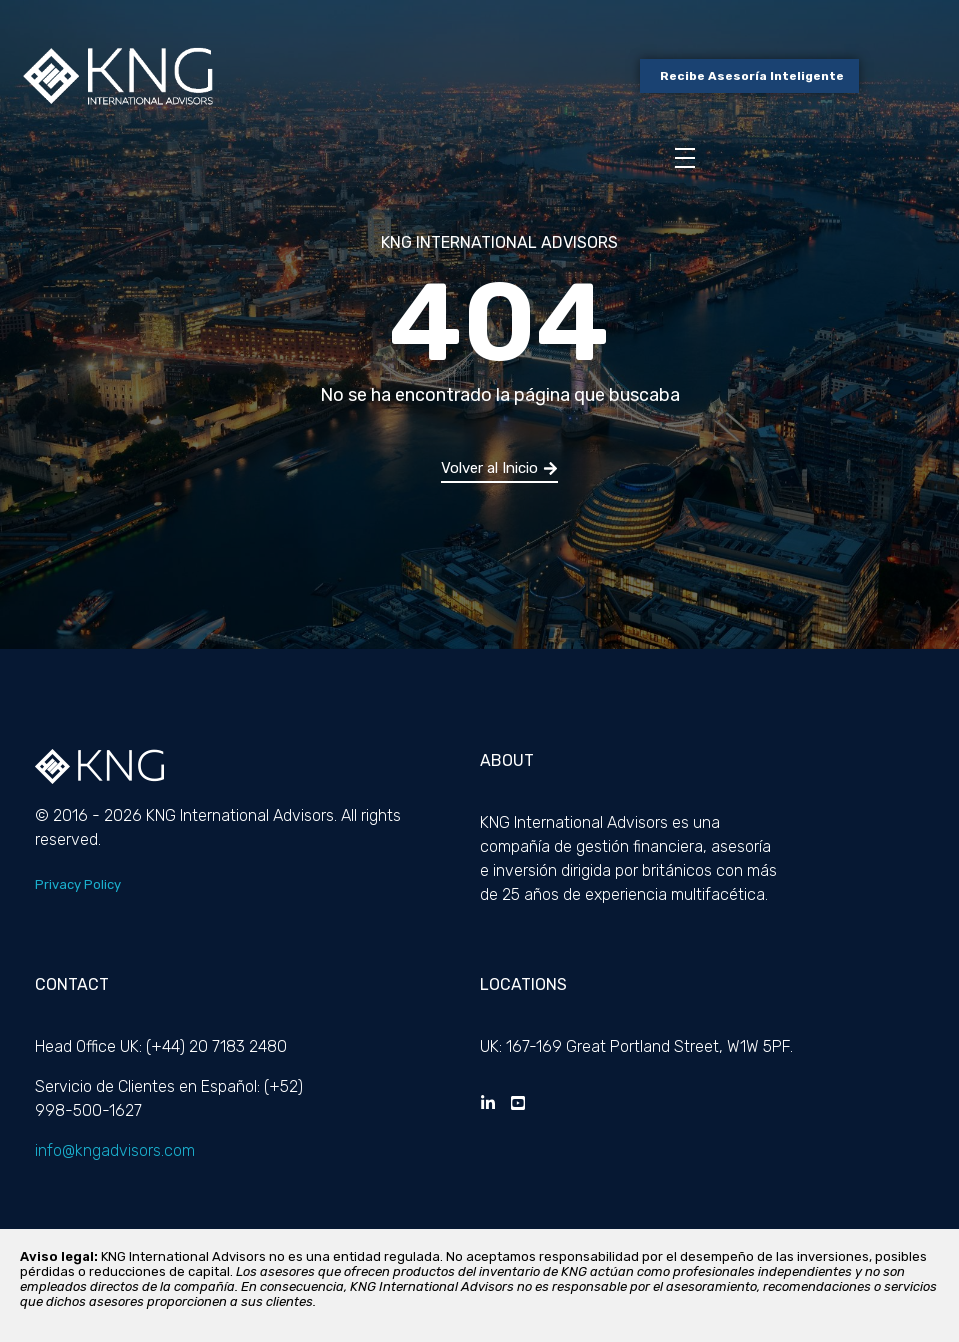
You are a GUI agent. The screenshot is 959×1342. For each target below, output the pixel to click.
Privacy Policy (78, 884)
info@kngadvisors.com (115, 1150)
